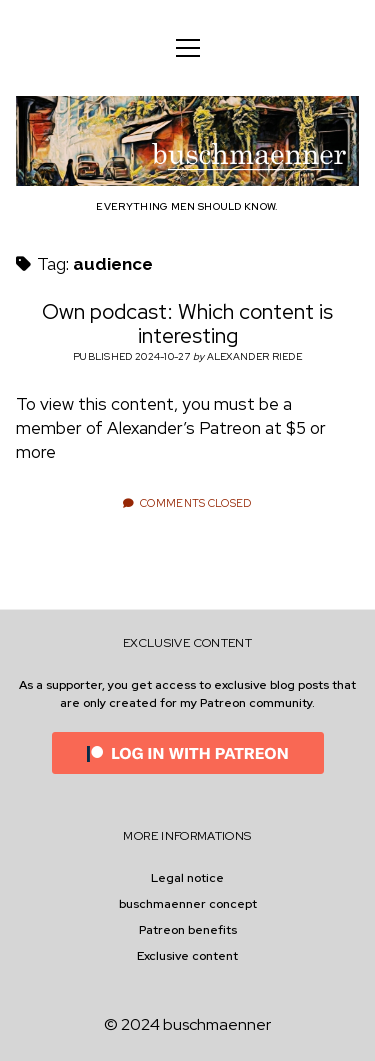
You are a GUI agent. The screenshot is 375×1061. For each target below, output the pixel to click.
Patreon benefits (188, 930)
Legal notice (187, 878)
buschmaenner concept (188, 904)
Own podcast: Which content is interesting (187, 323)
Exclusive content (187, 956)
